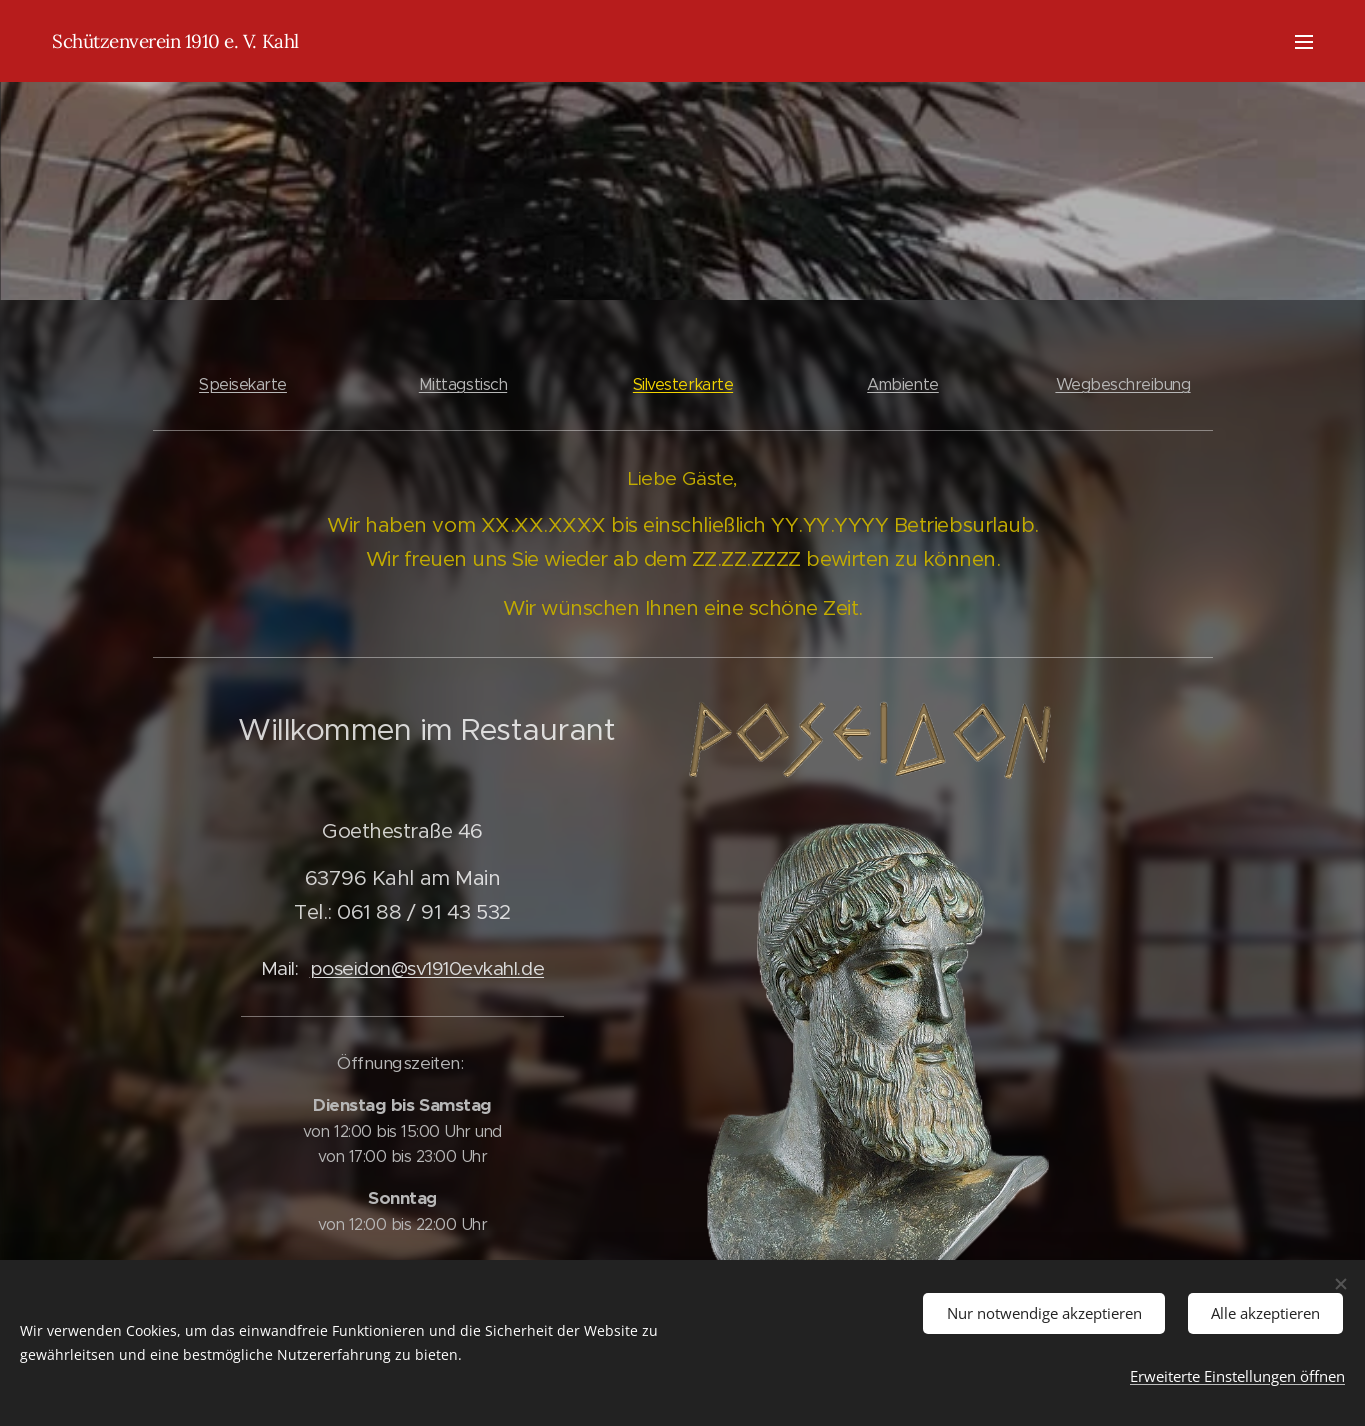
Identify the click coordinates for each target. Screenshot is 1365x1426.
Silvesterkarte (682, 384)
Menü (1304, 42)
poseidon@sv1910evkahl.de (427, 968)
